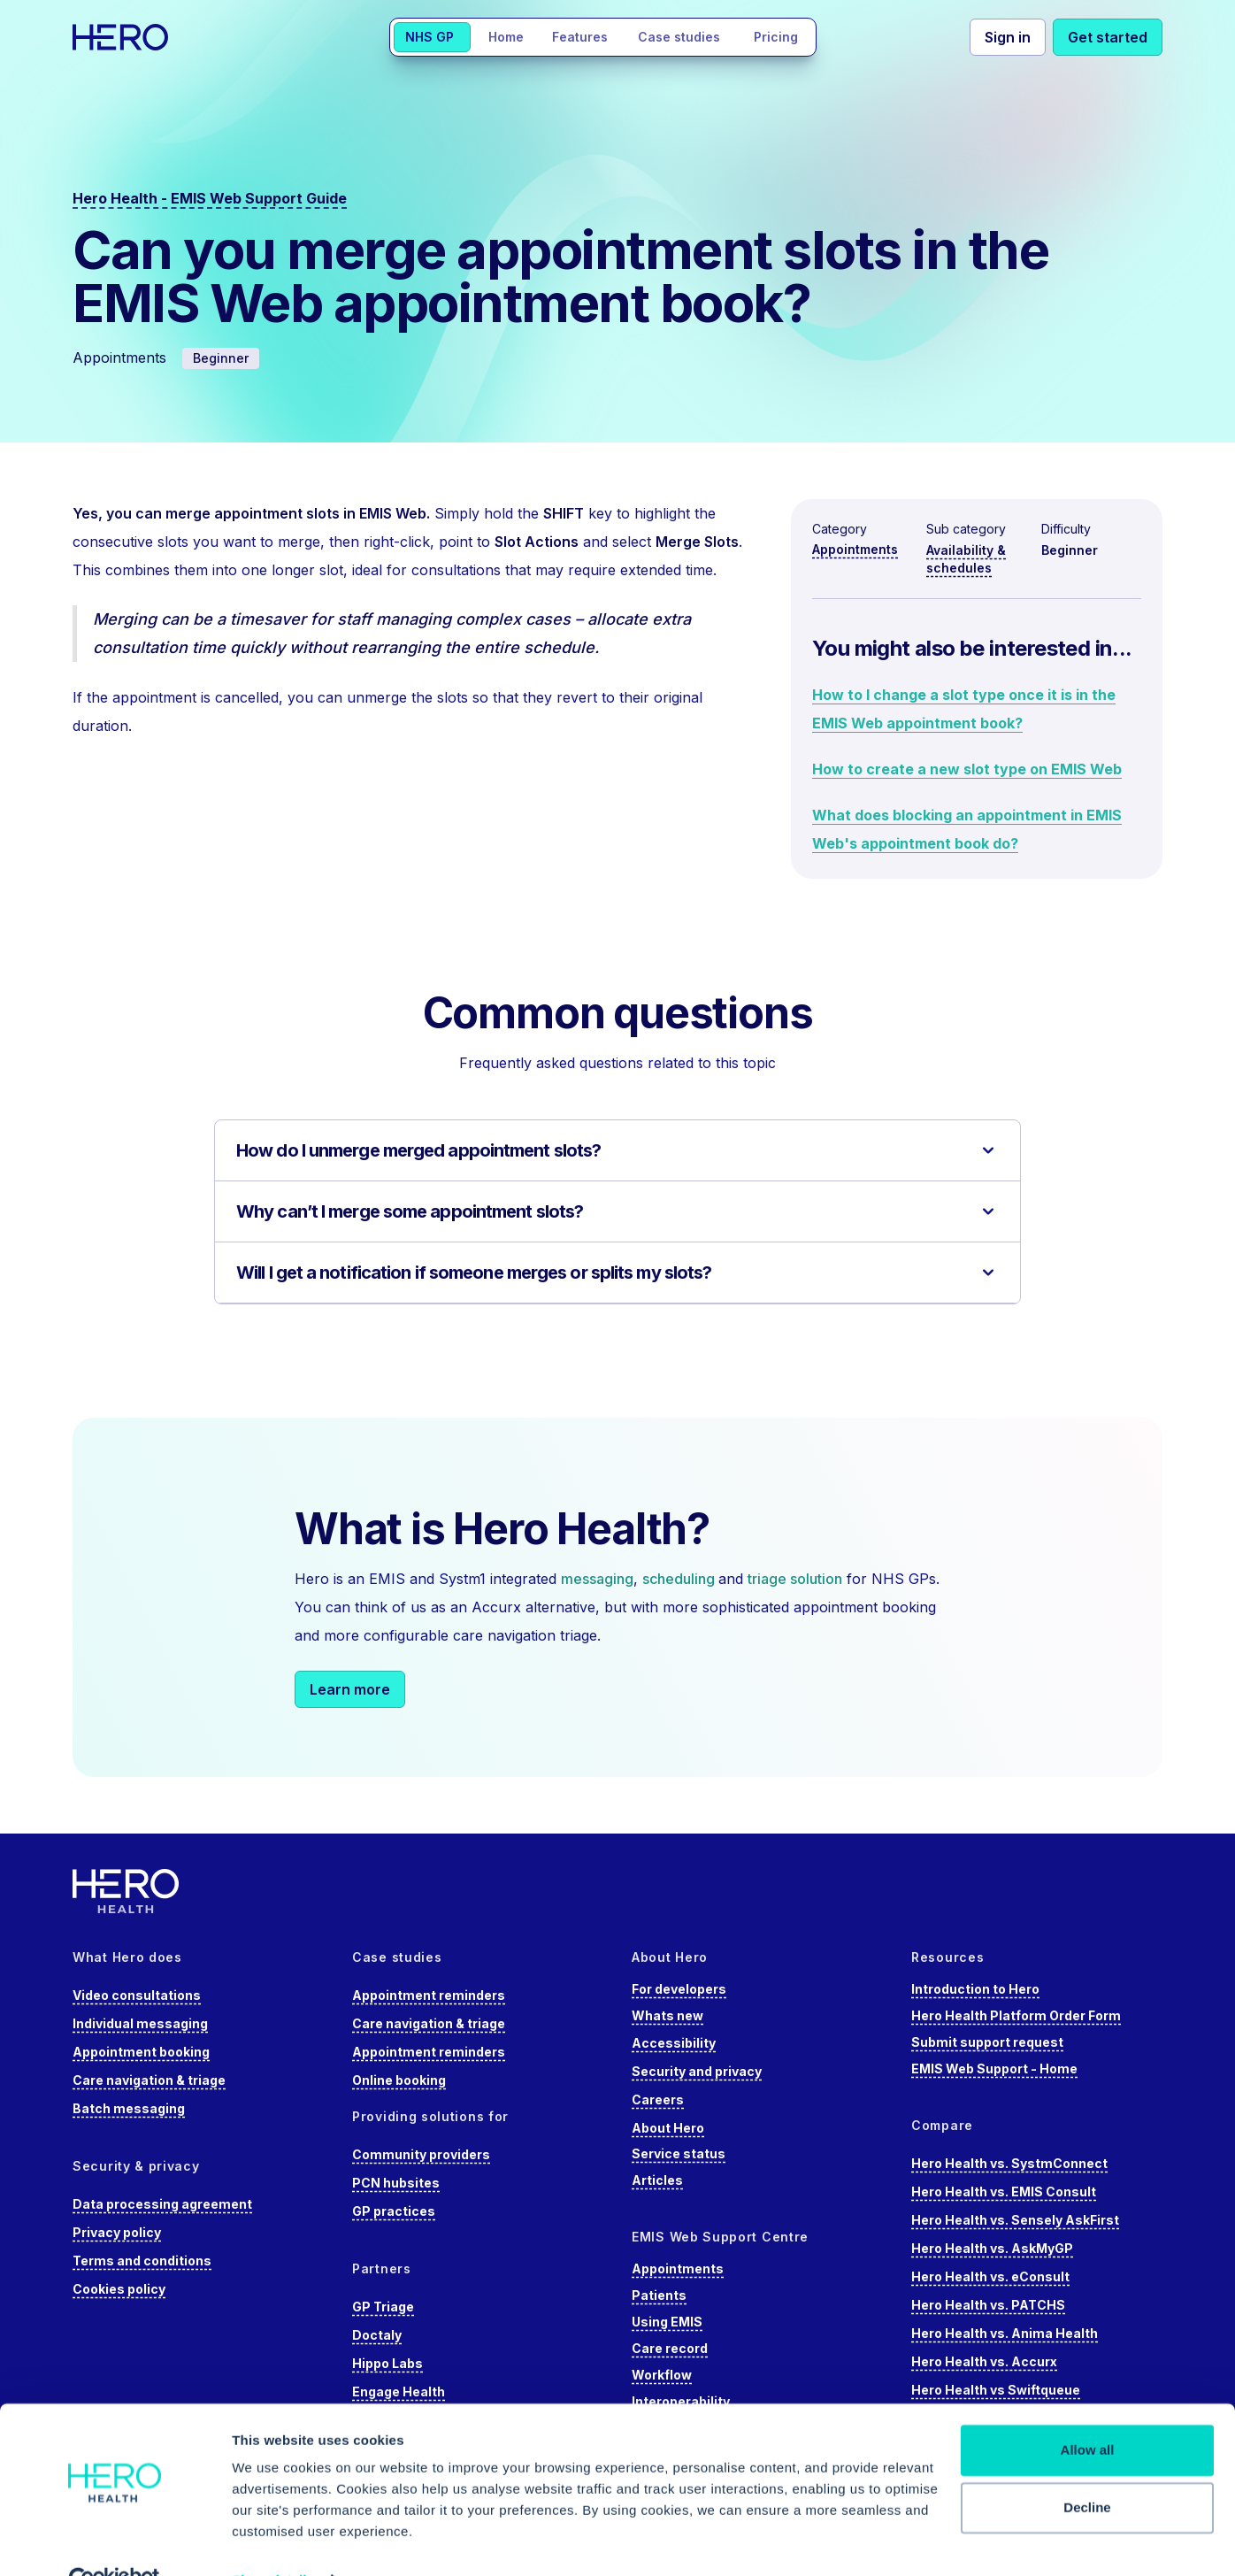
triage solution (795, 1579)
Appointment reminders (428, 1995)
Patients (659, 2295)
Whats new (667, 2015)
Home (506, 36)
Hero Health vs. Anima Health (1004, 2333)
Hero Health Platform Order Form (1016, 2015)
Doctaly (377, 2334)
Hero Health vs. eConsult (990, 2276)
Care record (670, 2348)
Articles (657, 2180)
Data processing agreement (162, 2203)
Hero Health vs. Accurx (984, 2361)
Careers (658, 2099)
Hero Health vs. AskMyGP (992, 2248)
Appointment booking (141, 2051)
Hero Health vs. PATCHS (988, 2304)
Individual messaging (140, 2023)
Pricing (776, 36)
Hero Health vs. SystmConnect (1009, 2163)
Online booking (399, 2080)
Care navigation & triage (149, 2080)
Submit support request (987, 2041)
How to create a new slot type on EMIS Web (967, 769)
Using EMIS (667, 2321)
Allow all (1088, 2410)
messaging (597, 1579)
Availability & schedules (966, 558)
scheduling (680, 1579)
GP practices (393, 2210)
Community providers (421, 2154)
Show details (273, 2541)
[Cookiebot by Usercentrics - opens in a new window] (114, 2541)
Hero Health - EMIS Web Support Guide (210, 198)
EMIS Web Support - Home (994, 2068)
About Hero (668, 2127)
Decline (1086, 2468)
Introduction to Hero (975, 1988)
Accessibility (674, 2042)
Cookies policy (119, 2288)
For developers (679, 1988)
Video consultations (137, 1995)
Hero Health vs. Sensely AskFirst (1015, 2219)
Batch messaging (129, 2108)
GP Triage (383, 2306)
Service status (678, 2153)
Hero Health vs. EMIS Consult (1003, 2191)
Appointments (855, 549)
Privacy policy (117, 2232)
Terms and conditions (142, 2260)
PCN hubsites (396, 2182)
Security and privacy (697, 2071)
